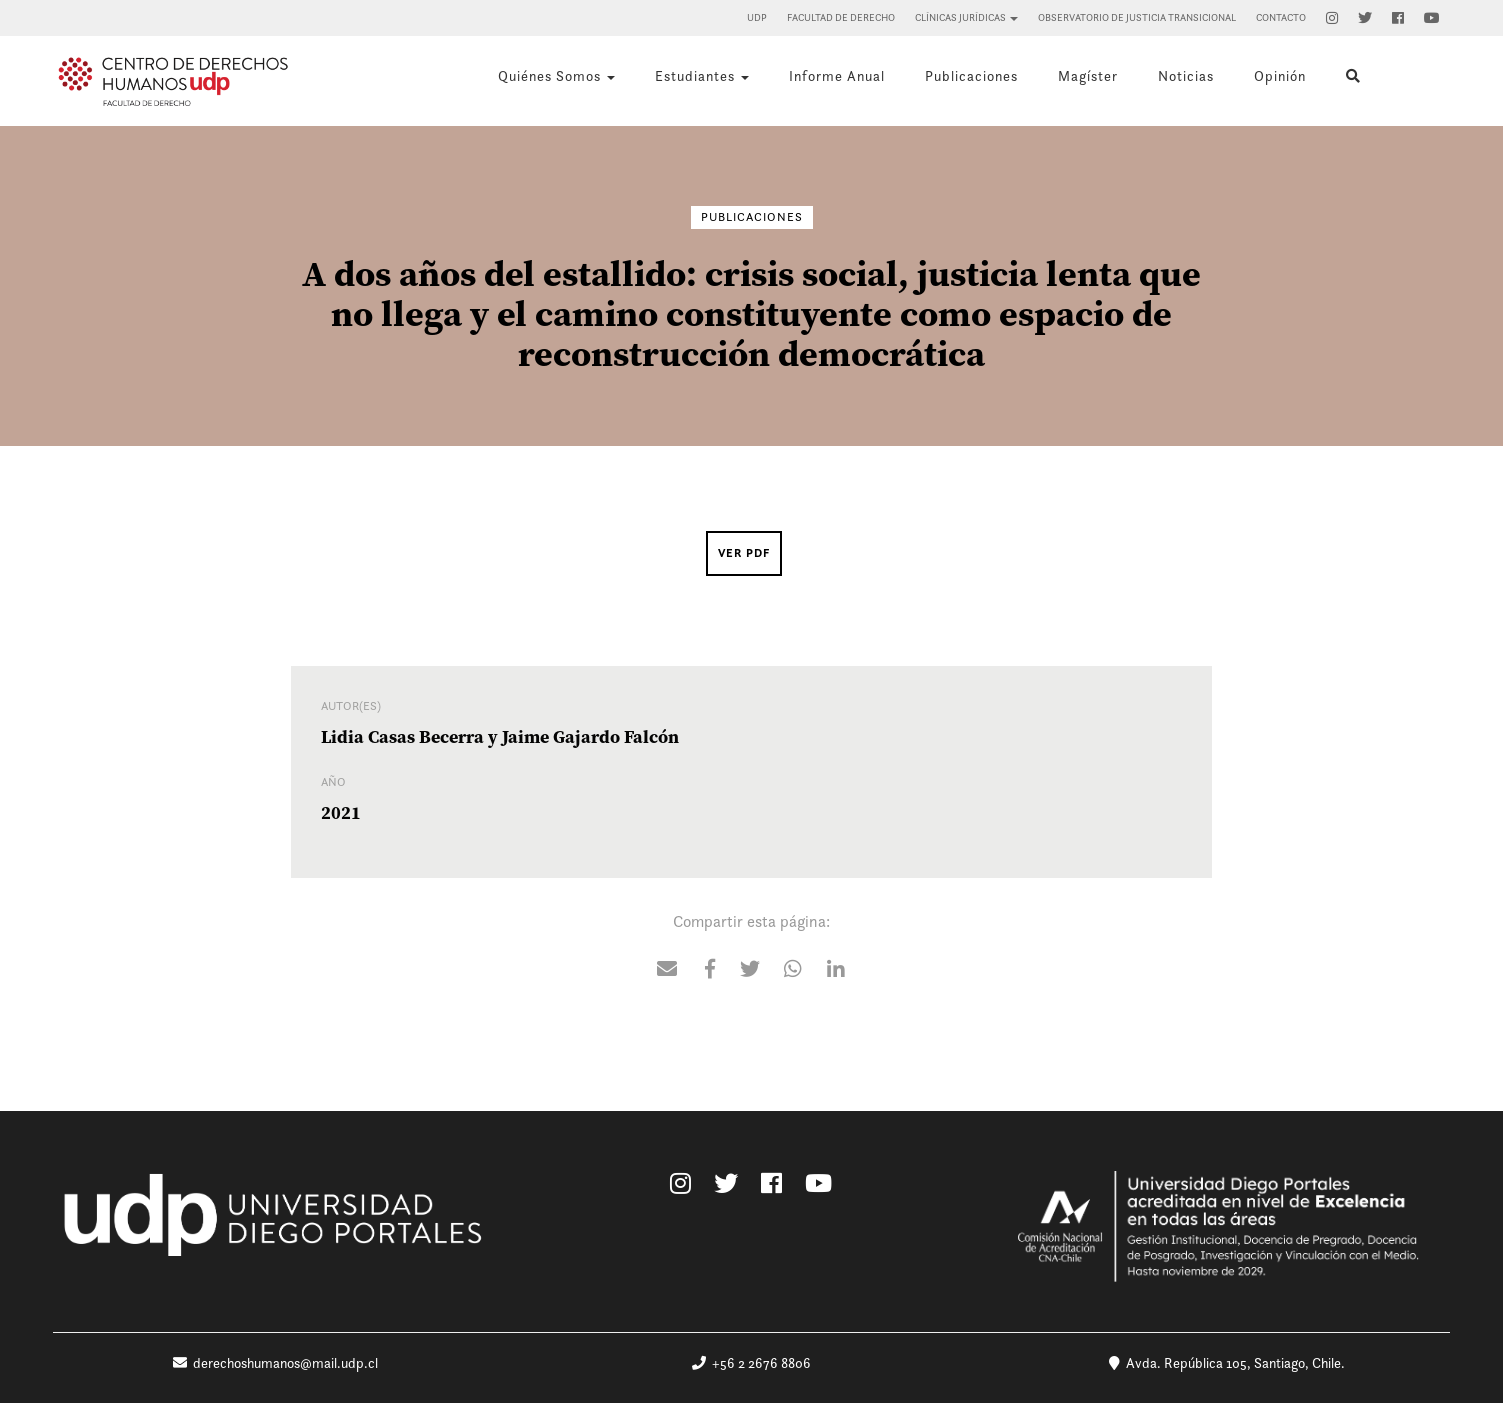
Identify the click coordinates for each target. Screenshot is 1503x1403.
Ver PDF (744, 553)
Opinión (1280, 76)
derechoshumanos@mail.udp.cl (275, 1363)
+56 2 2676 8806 (751, 1363)
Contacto (1281, 17)
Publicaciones (971, 76)
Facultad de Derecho (841, 17)
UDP (757, 17)
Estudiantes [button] (702, 76)
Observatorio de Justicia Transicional (1137, 17)
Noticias (1186, 76)
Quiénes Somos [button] (556, 76)
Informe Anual (837, 76)
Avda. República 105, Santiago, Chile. (1227, 1363)
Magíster (1088, 76)
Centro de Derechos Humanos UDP (173, 81)
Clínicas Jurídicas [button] (966, 17)
